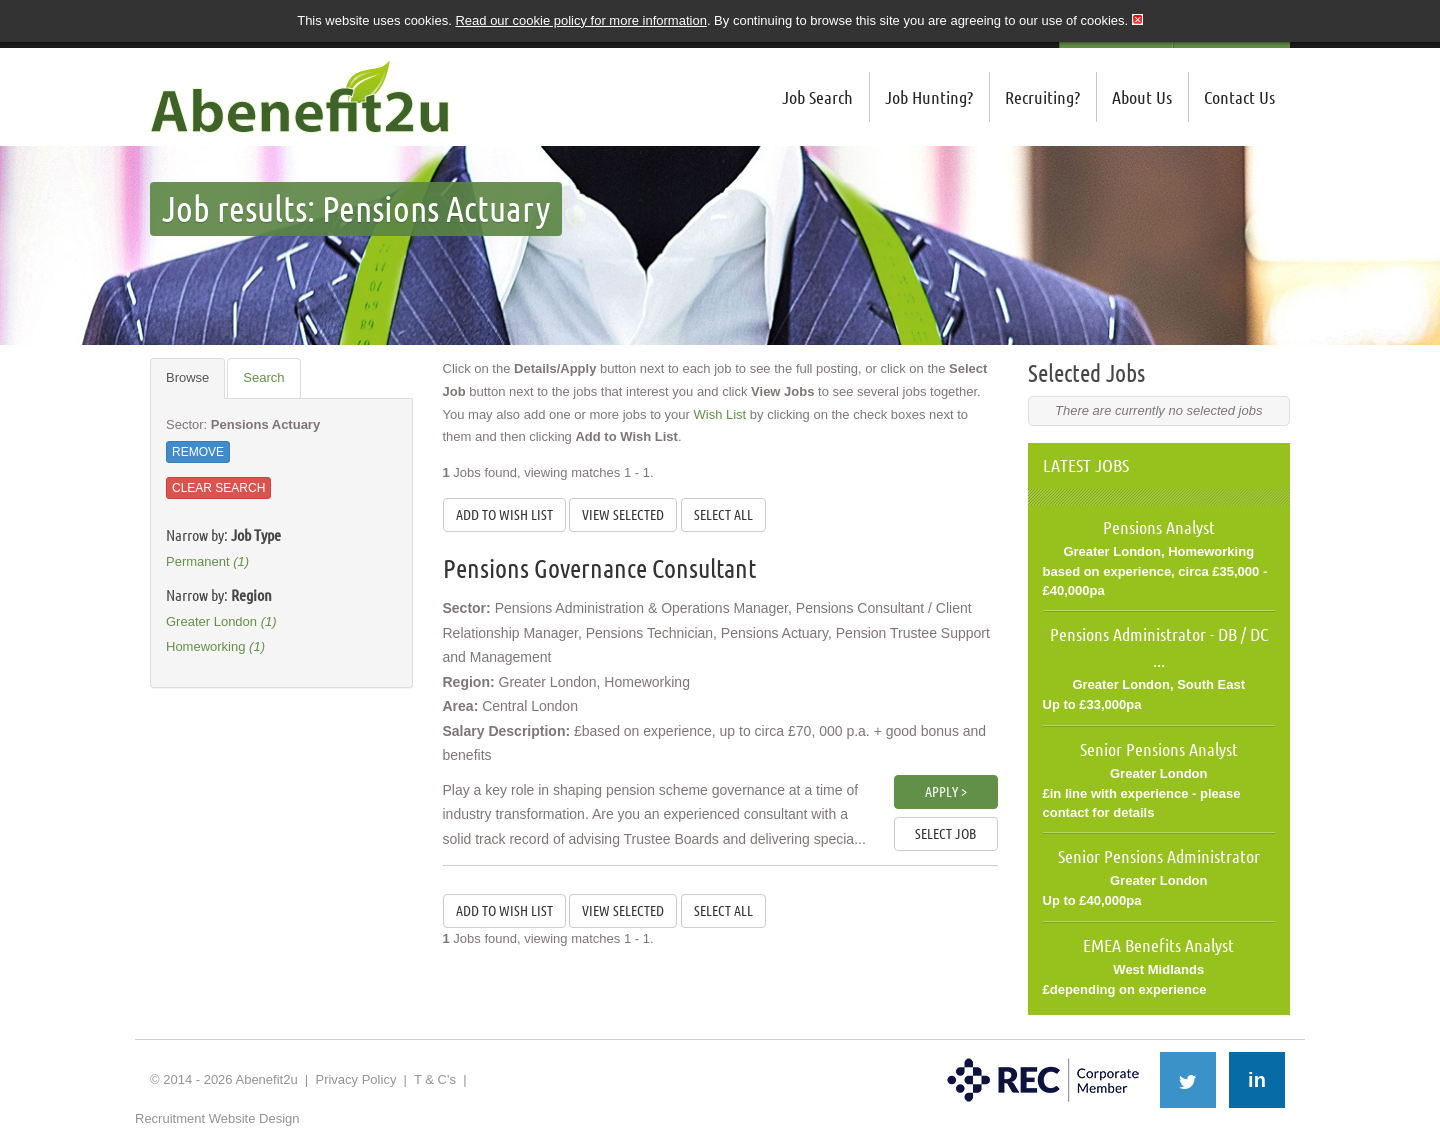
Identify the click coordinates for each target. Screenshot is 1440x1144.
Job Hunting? (929, 97)
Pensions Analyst (1159, 527)
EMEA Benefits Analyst (1158, 945)
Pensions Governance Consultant (599, 568)
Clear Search (218, 488)
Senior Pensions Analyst (1159, 749)
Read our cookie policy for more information (580, 20)
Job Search (817, 97)
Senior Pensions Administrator (1159, 856)
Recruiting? (1042, 97)
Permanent (207, 561)
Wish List (720, 414)
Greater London (221, 621)
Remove (198, 452)
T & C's (435, 1079)
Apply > (946, 792)
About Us (1142, 97)
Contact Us (1239, 97)
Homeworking (215, 646)
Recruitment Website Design (217, 1118)
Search (263, 377)
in (1257, 1080)
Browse (187, 377)
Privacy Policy (355, 1079)
